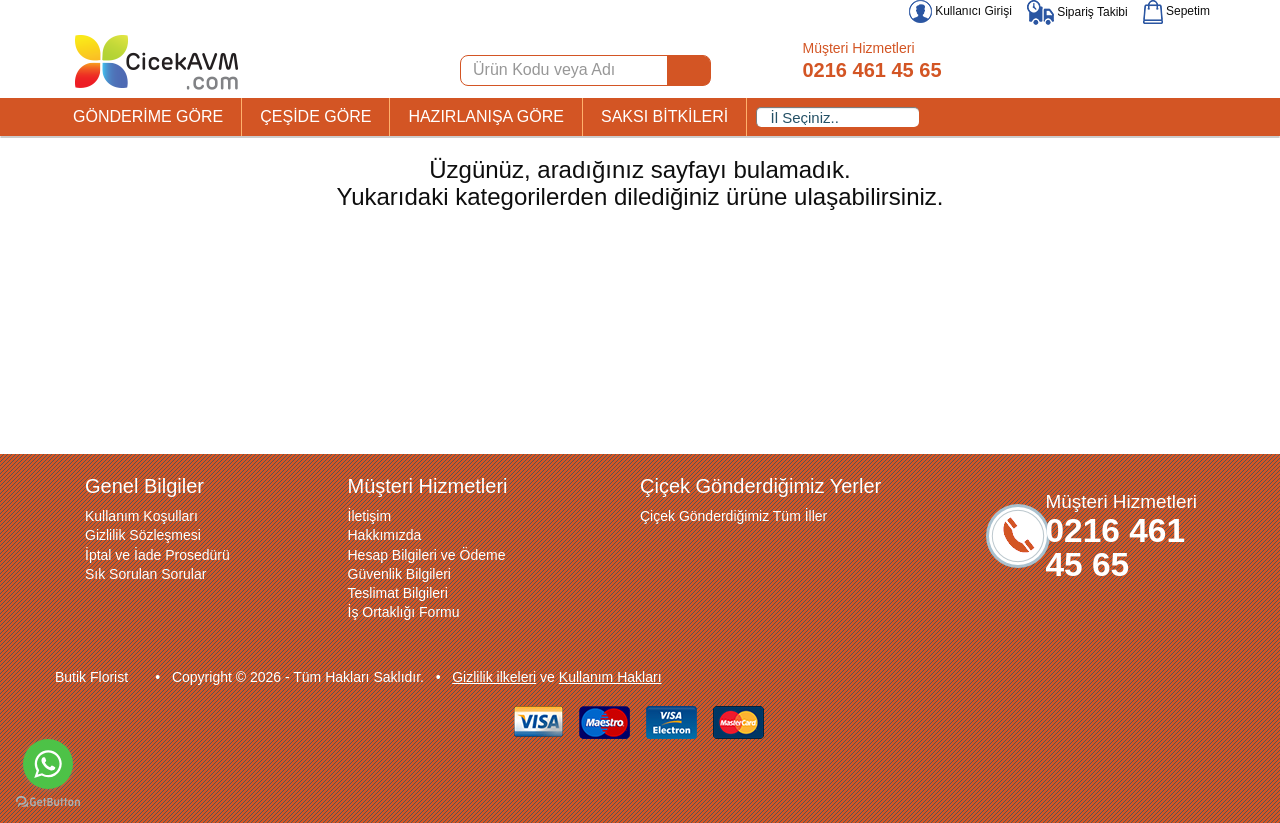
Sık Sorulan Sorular (145, 574)
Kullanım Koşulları (141, 516)
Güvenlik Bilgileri (399, 574)
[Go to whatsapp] (48, 764)
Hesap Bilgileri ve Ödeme (427, 555)
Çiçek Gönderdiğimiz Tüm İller (733, 516)
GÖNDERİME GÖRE (148, 116)
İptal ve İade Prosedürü (157, 555)
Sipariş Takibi (1077, 12)
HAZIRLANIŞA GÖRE (486, 116)
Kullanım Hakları (610, 677)
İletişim (370, 516)
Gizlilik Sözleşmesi (143, 535)
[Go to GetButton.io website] (48, 802)
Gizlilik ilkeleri (494, 677)
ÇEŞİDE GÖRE (315, 116)
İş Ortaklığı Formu (404, 612)
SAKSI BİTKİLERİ (664, 116)
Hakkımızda (385, 535)
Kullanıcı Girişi (960, 11)
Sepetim (1176, 11)
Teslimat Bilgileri (398, 593)
